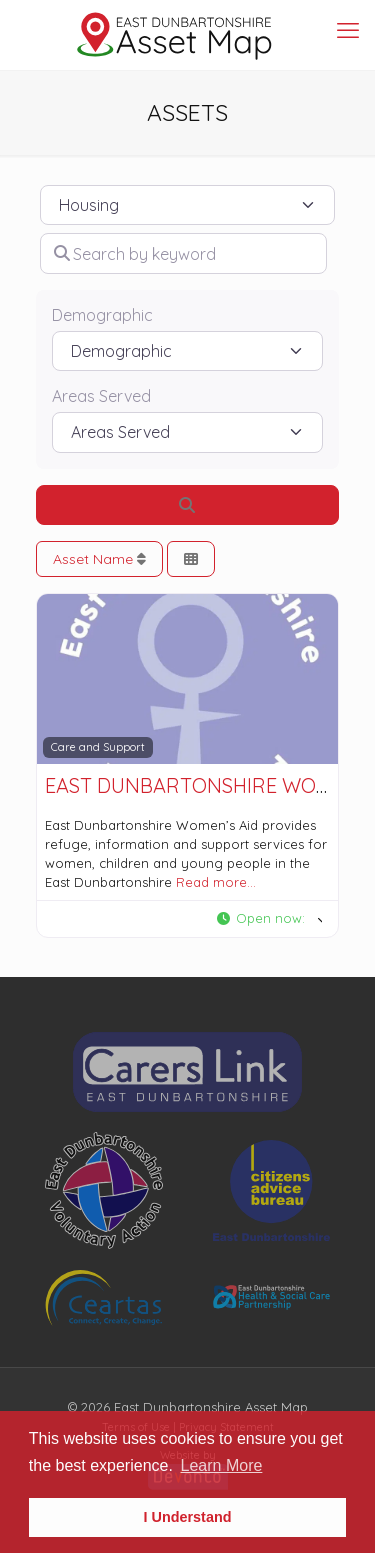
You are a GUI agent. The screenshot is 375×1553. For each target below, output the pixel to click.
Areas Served (101, 396)
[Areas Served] (187, 432)
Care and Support (98, 747)
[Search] (187, 505)
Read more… (216, 882)
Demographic (102, 315)
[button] (269, 919)
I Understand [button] (188, 1517)
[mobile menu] (348, 30)
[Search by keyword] (183, 253)
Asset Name (99, 559)
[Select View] (191, 559)
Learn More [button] (222, 1465)
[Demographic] (187, 351)
